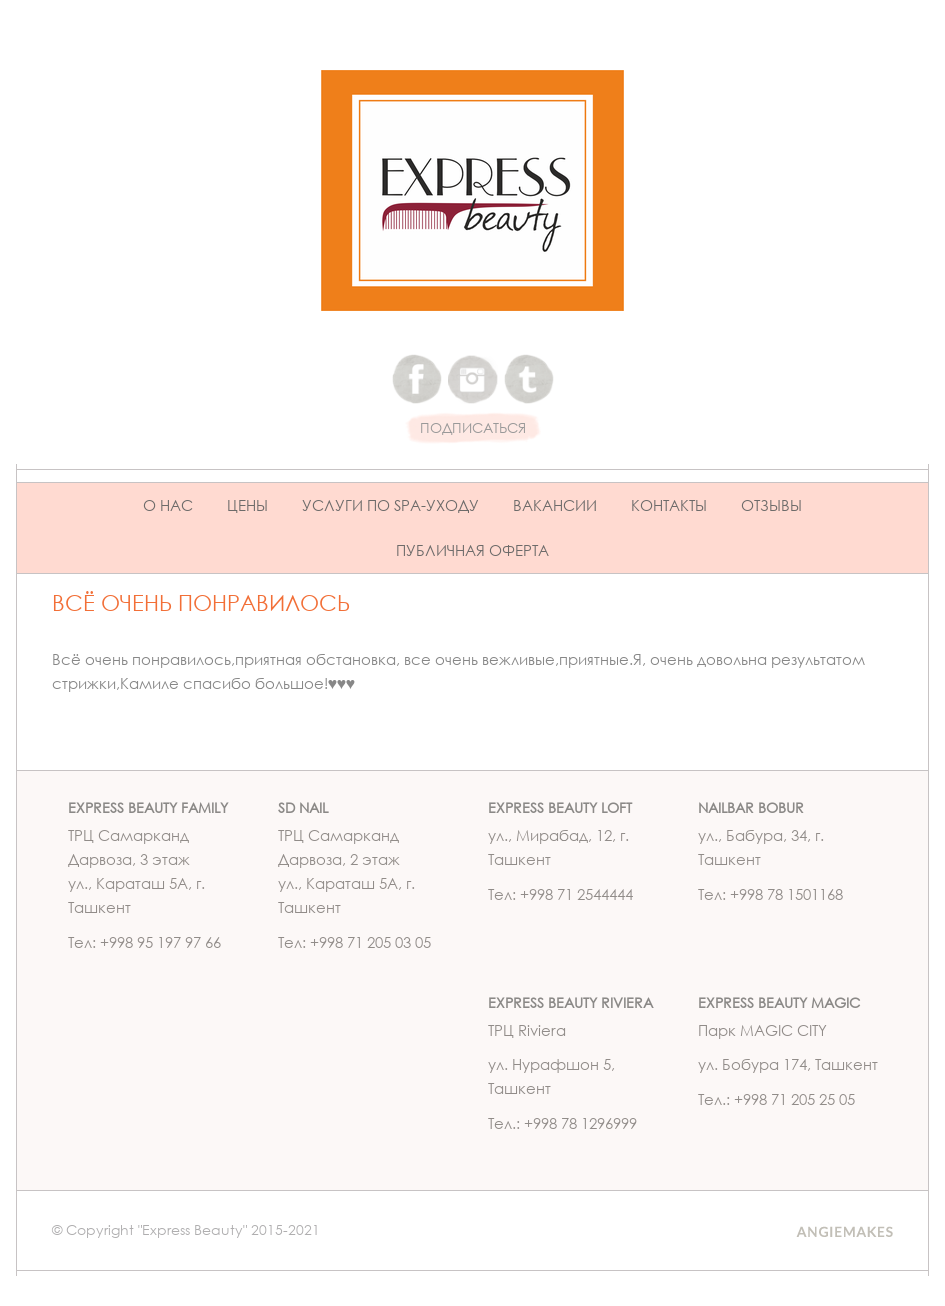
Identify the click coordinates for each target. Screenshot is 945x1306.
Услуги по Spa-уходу (390, 505)
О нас (168, 505)
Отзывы (771, 505)
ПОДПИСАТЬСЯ (473, 428)
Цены (247, 505)
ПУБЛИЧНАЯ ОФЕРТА (472, 550)
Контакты (669, 505)
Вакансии (555, 505)
